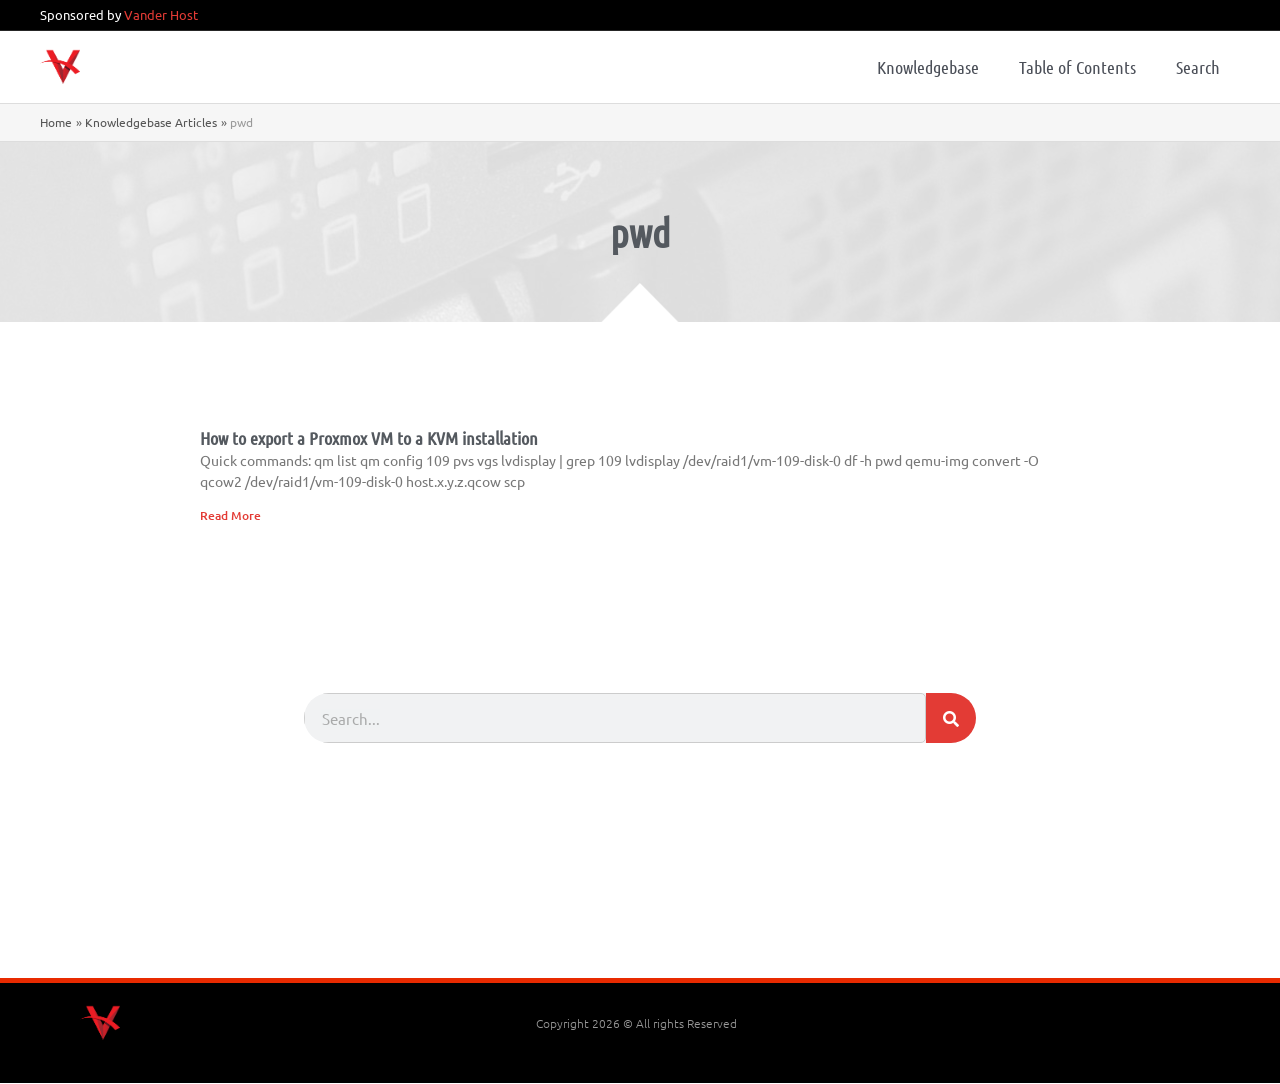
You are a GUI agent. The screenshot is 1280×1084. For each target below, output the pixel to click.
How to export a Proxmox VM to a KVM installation (369, 438)
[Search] (951, 719)
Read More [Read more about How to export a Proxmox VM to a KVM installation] (230, 515)
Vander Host (161, 14)
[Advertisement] (640, 924)
